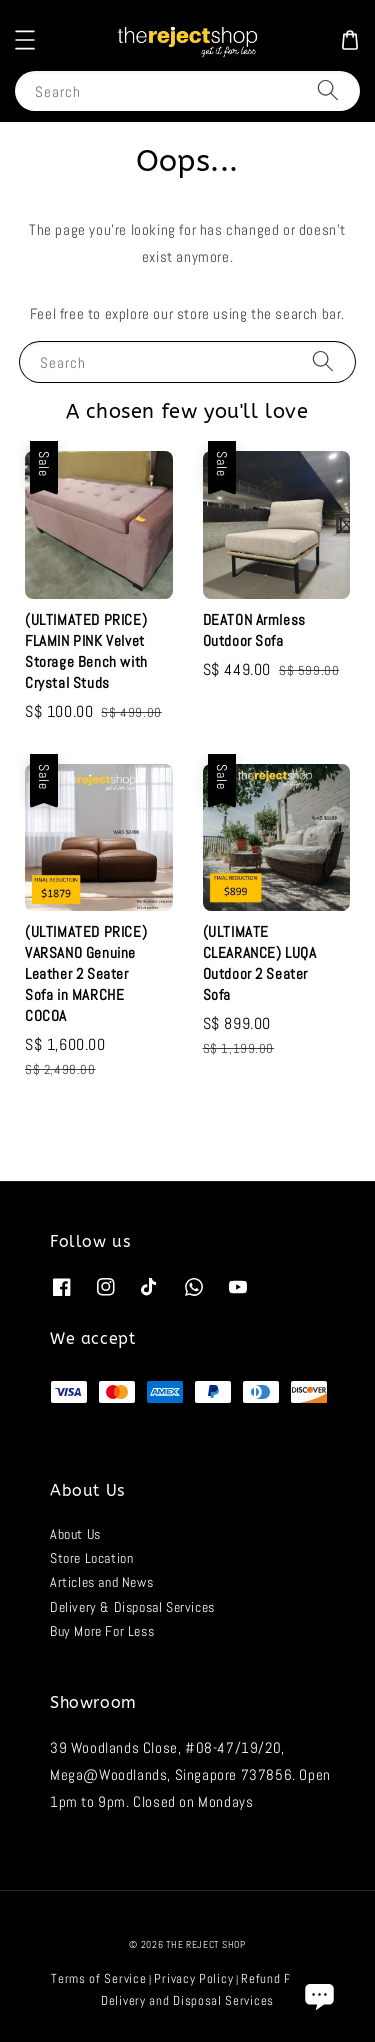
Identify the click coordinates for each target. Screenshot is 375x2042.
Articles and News (101, 1582)
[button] (25, 40)
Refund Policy (279, 1978)
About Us (75, 1534)
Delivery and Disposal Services (187, 2000)
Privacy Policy (193, 1978)
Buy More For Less (102, 1631)
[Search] (328, 90)
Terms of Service (98, 1978)
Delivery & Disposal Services (132, 1607)
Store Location (91, 1558)
